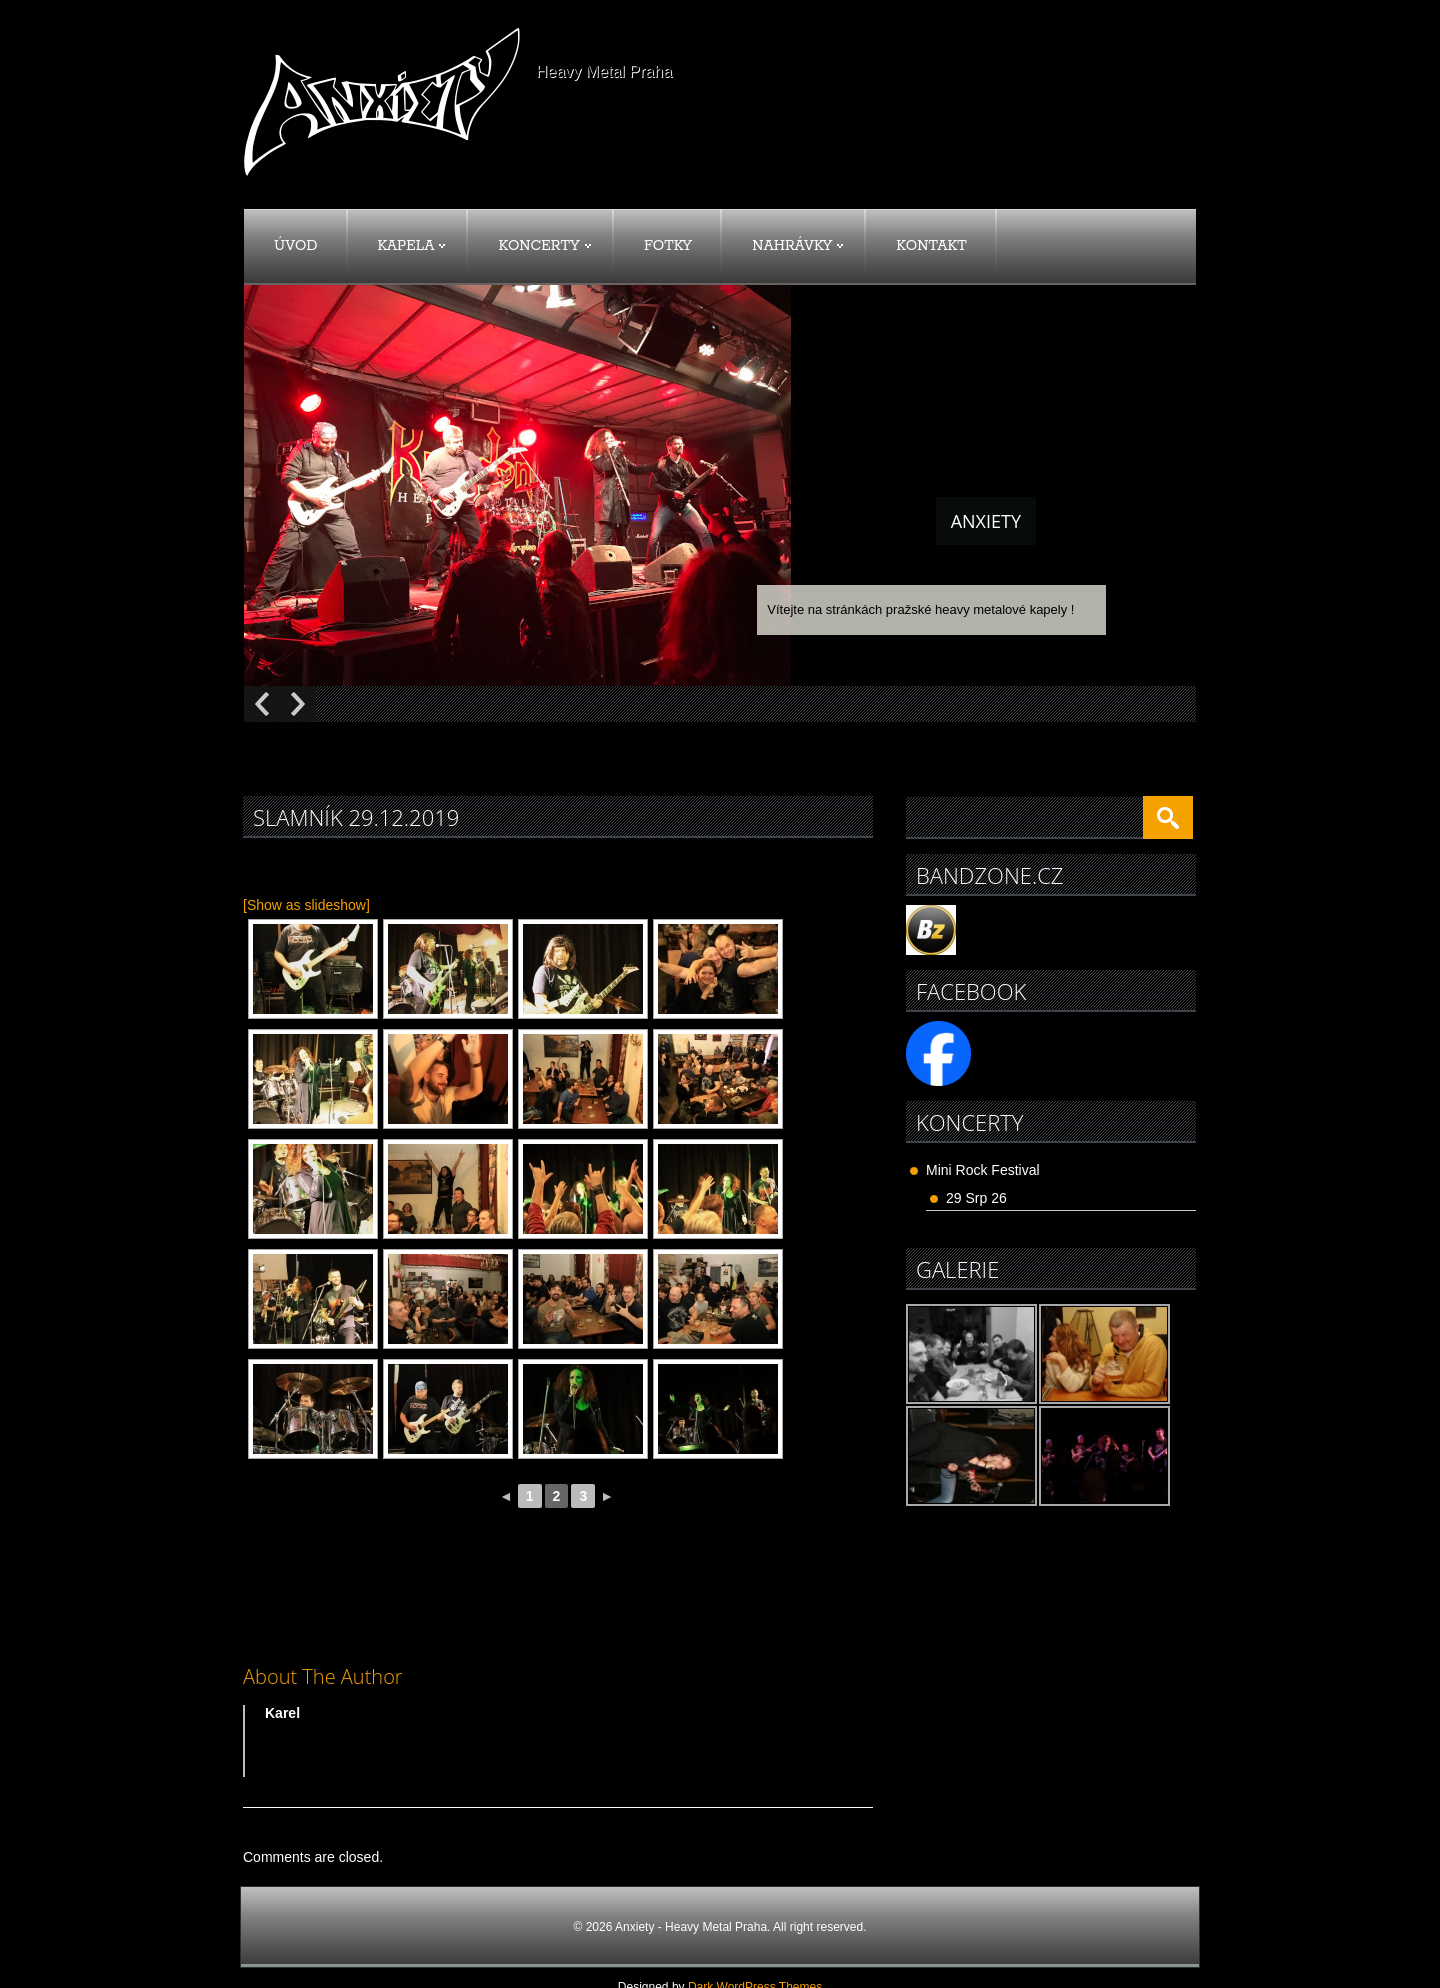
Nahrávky (797, 246)
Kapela (412, 246)
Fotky (668, 246)
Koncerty (544, 246)
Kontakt (931, 246)
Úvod (296, 246)
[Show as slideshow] (306, 905)
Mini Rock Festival (983, 1170)
